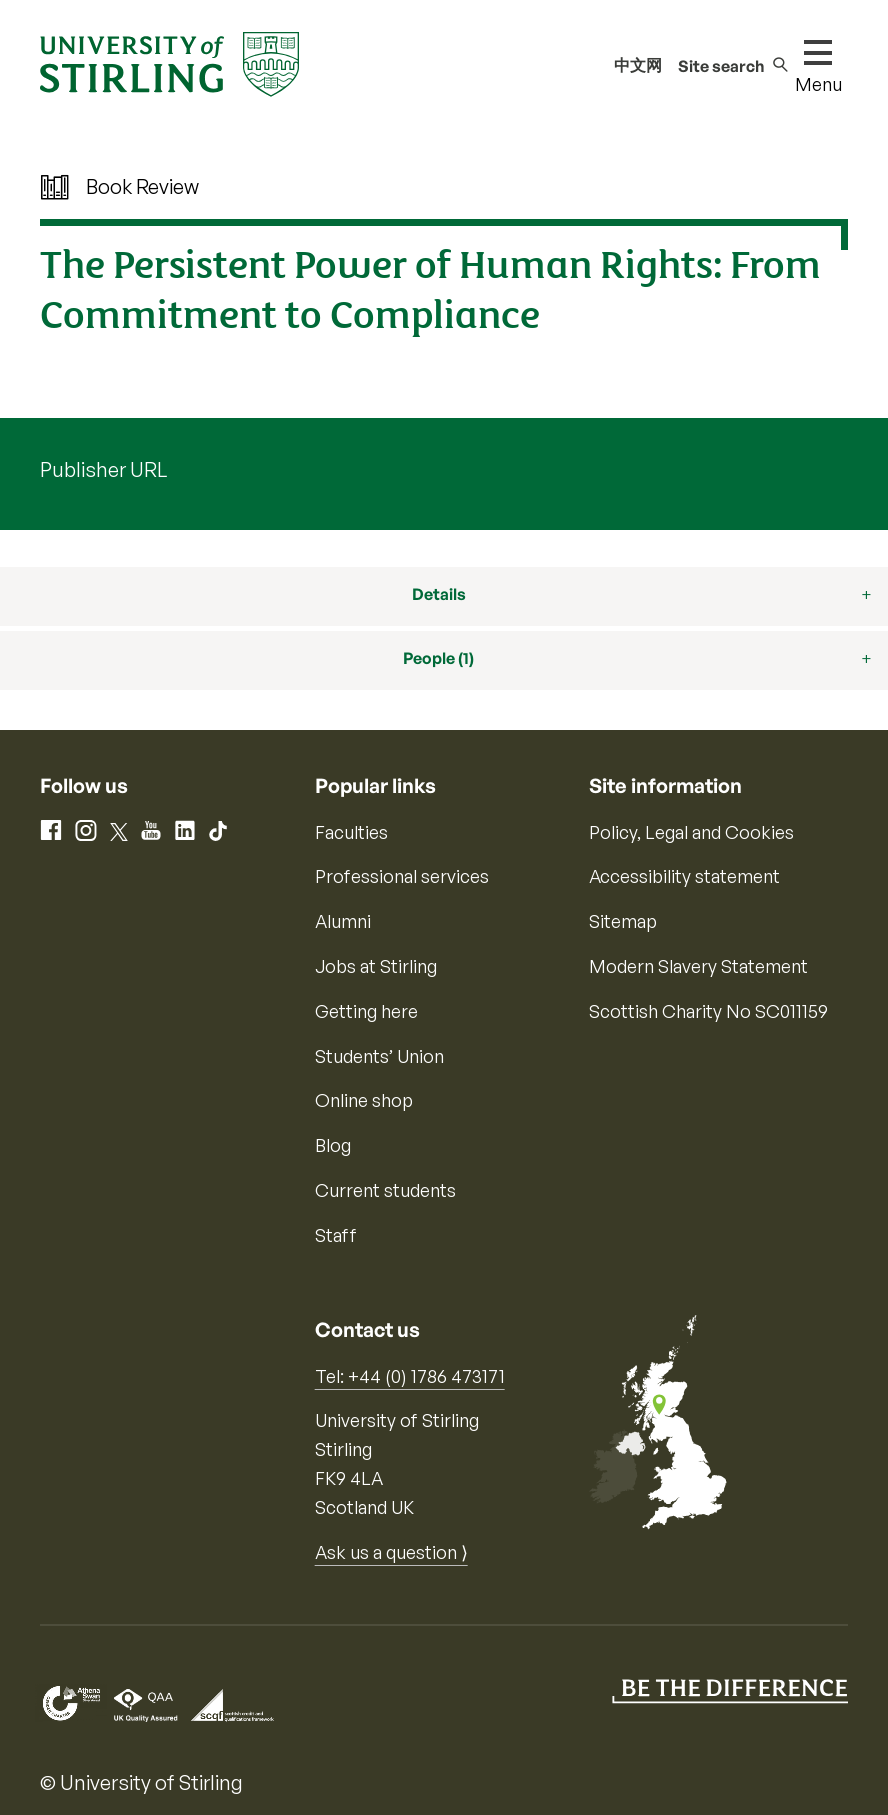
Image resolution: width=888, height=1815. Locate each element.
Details (439, 594)
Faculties (351, 832)
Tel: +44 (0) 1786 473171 (410, 1376)
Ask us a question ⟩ (391, 1552)
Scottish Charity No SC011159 (708, 1011)
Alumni (343, 921)
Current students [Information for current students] (385, 1190)
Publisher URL (103, 469)
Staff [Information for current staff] (336, 1235)
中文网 (638, 65)
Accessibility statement (684, 876)
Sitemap (623, 921)
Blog (333, 1145)
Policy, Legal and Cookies (691, 832)
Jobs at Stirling (376, 966)
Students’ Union (379, 1056)
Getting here (366, 1011)
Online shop (364, 1100)
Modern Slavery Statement (698, 966)
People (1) (438, 658)
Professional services (402, 876)
